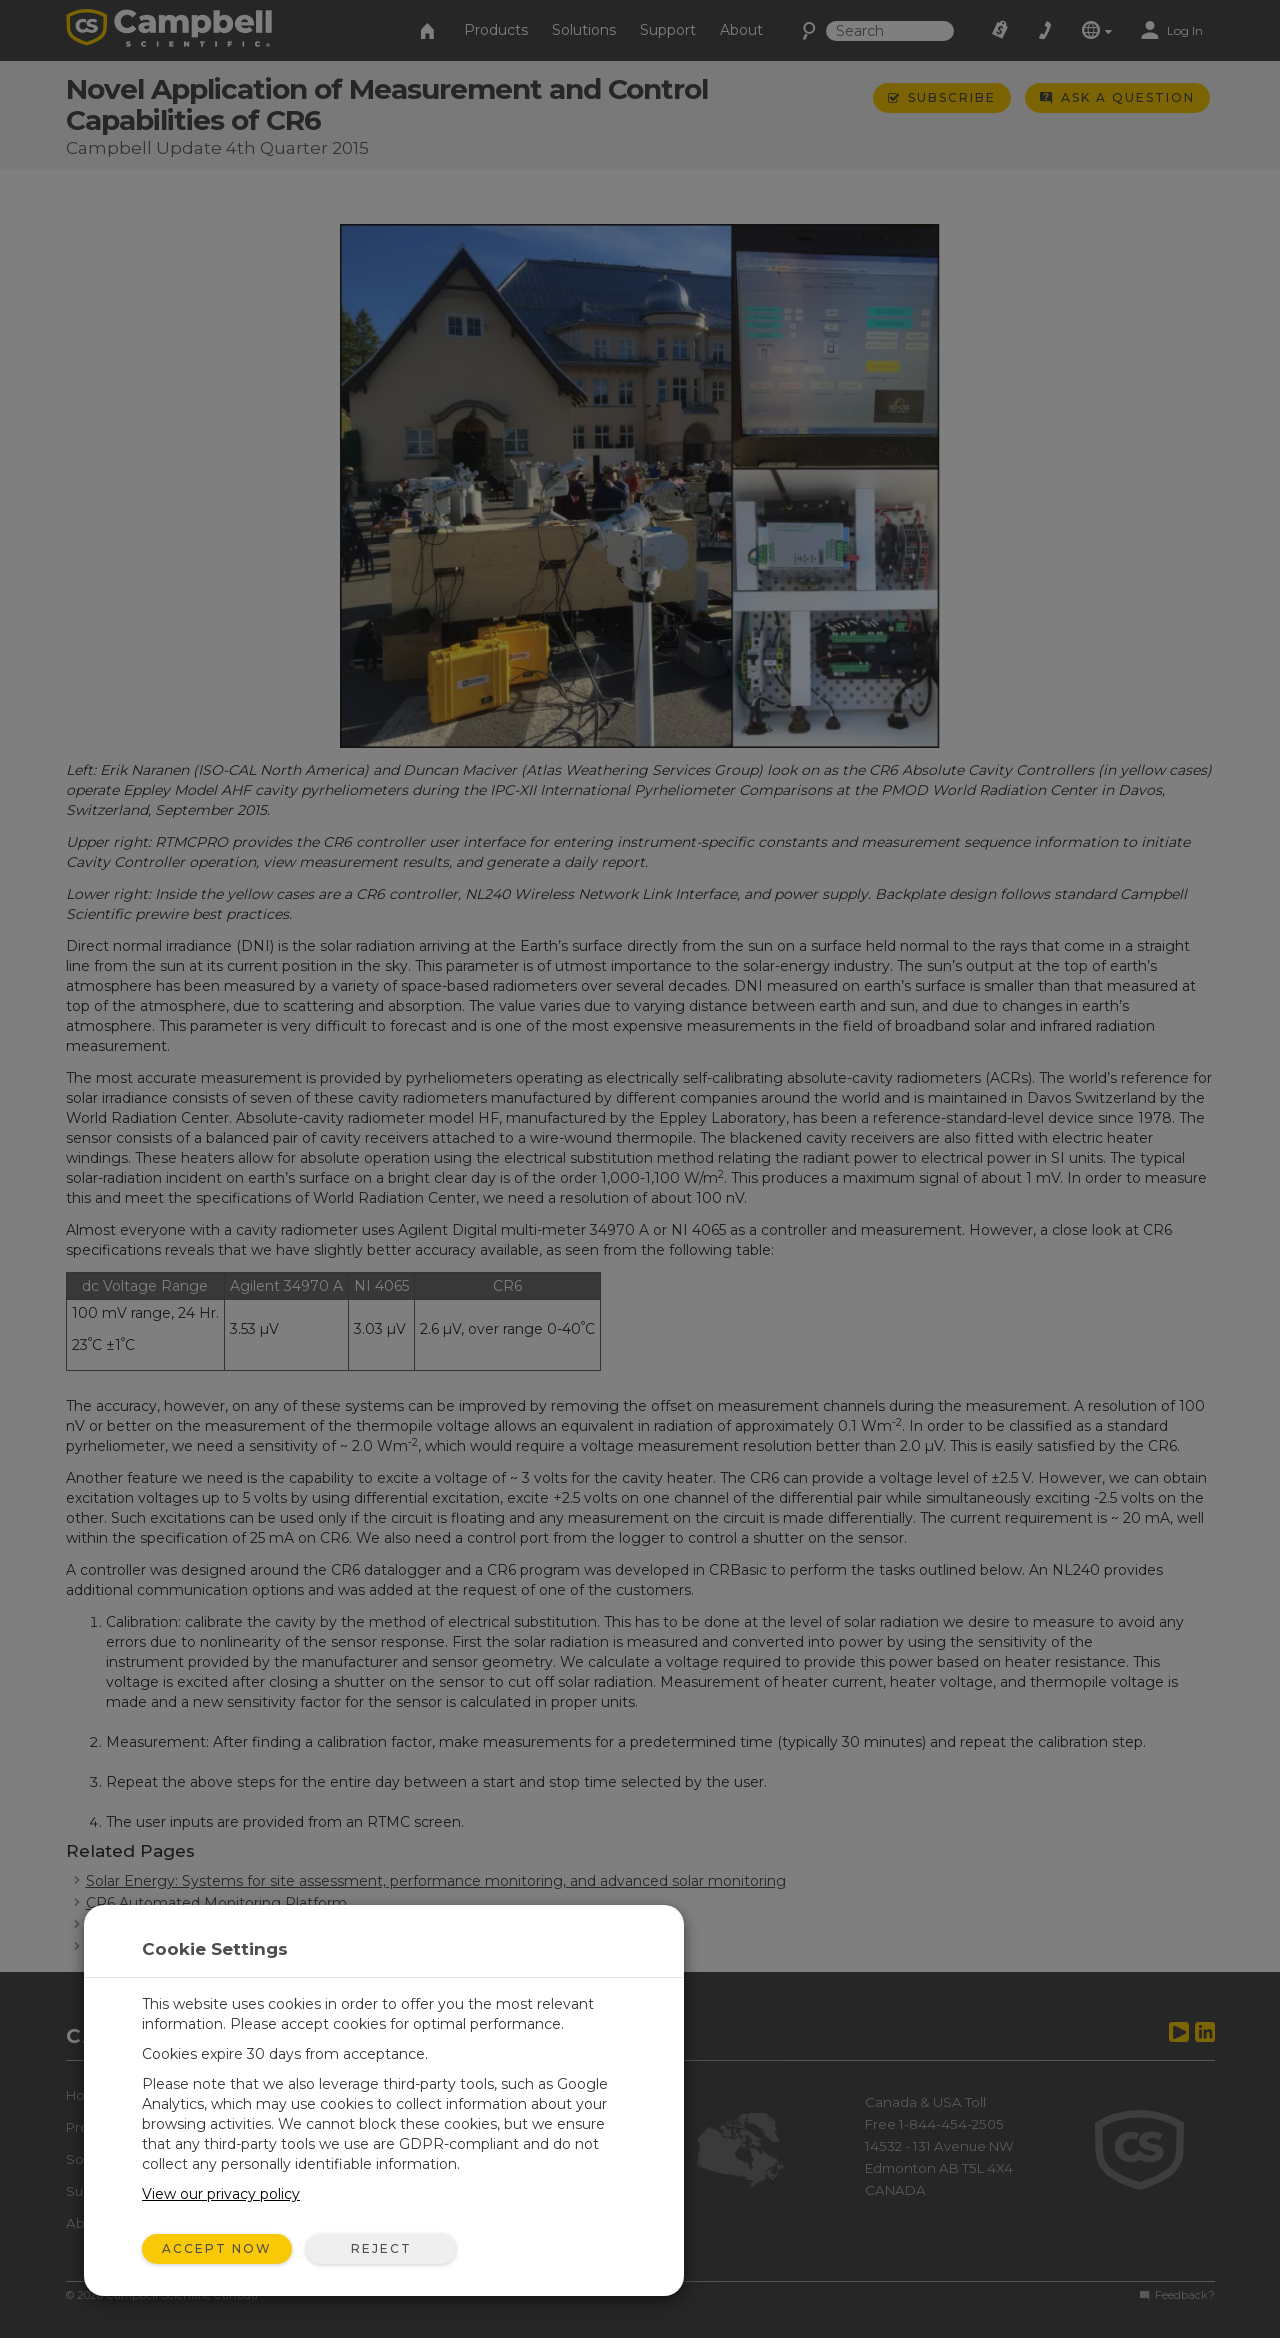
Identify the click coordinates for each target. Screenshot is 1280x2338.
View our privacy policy (221, 2194)
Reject (381, 2248)
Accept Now (217, 2248)
